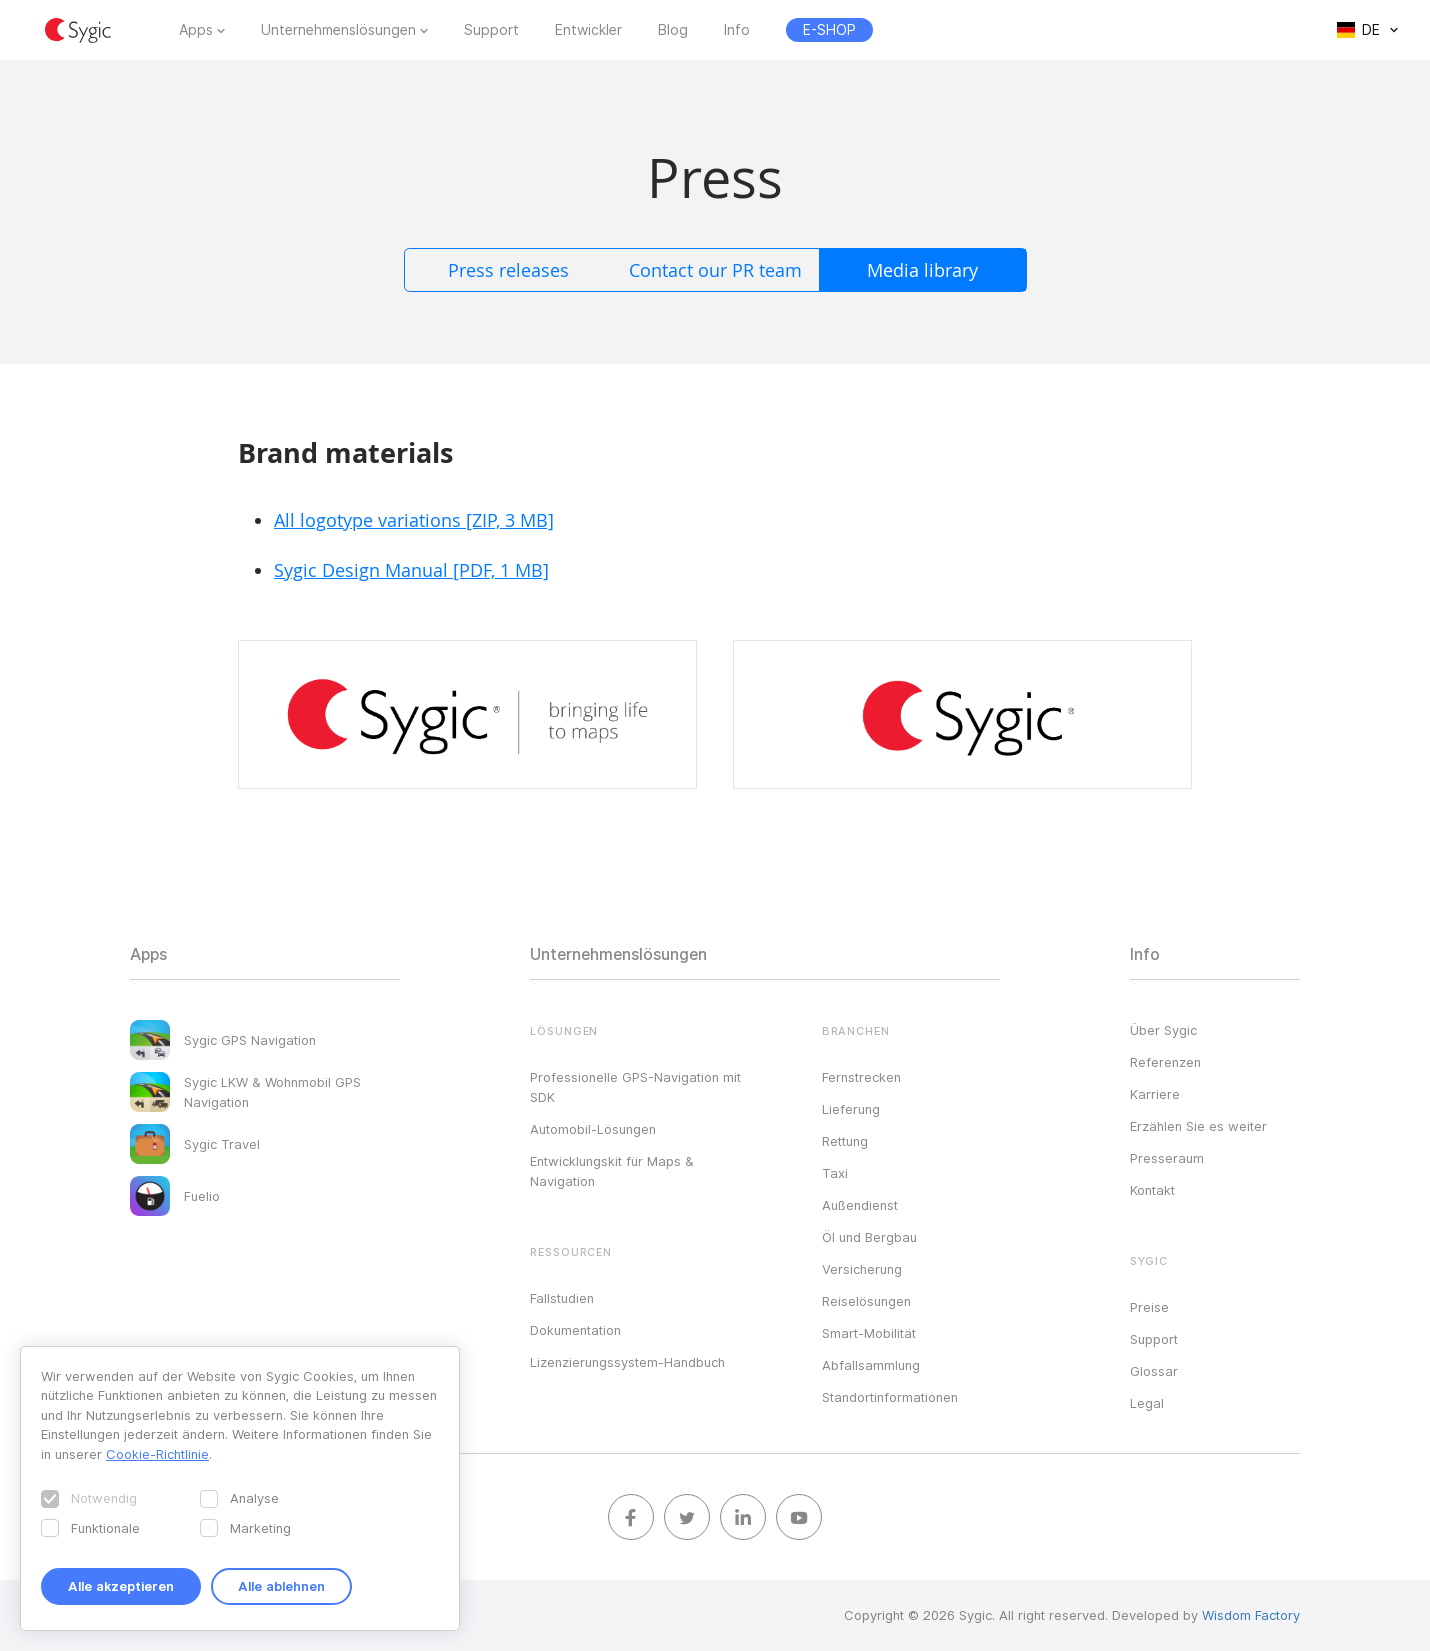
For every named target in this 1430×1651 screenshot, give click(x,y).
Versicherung (862, 1269)
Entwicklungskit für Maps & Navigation (612, 1171)
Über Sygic (1163, 1030)
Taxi (835, 1173)
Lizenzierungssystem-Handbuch (627, 1362)
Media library (922, 270)
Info (737, 30)
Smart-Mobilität (869, 1333)
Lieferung (851, 1109)
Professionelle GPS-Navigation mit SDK (635, 1087)
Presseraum (1167, 1158)
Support (491, 30)
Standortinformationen (890, 1397)
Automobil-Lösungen (593, 1129)
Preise (1149, 1307)
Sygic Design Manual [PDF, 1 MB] (411, 570)
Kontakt (1152, 1190)
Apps (196, 30)
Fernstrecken (861, 1077)
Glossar (1154, 1371)
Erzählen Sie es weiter (1198, 1126)
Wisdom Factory (1251, 1615)
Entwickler (588, 30)
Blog (673, 30)
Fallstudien (562, 1298)
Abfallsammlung (871, 1365)
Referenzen (1165, 1062)
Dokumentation (575, 1330)
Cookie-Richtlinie (157, 1454)
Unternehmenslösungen (338, 30)
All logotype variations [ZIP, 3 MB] (414, 520)
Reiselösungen (866, 1301)
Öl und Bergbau (869, 1237)
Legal (1147, 1403)
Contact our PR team (715, 270)
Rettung (845, 1141)
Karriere (1155, 1094)
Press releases (508, 270)
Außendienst (860, 1205)
